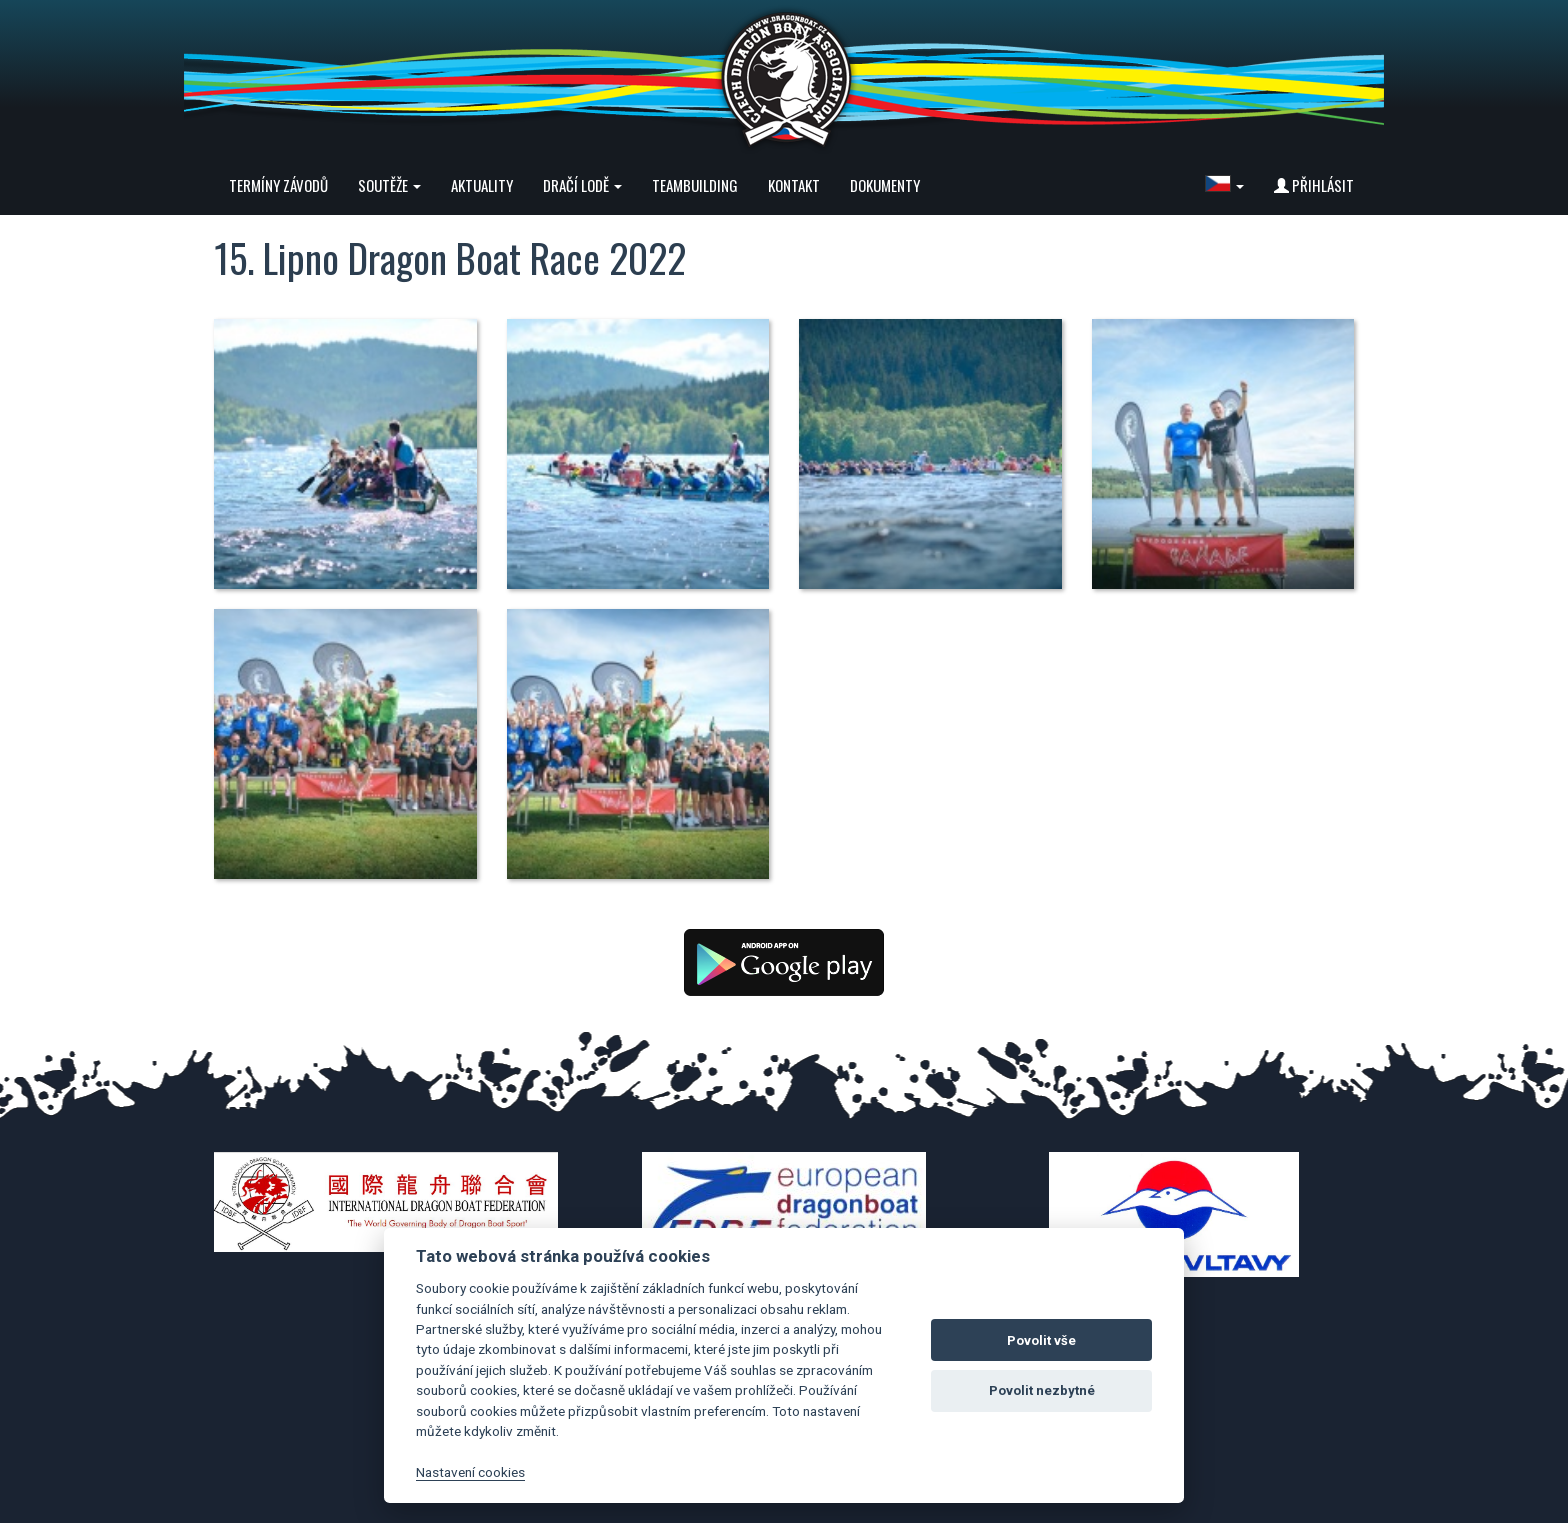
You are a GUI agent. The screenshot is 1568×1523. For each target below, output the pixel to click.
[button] (1224, 185)
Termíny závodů (278, 185)
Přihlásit (1314, 185)
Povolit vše (1041, 1340)
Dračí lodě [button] (582, 185)
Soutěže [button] (389, 185)
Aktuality (482, 185)
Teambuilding (695, 185)
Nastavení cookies (470, 1472)
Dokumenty (885, 185)
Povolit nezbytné (1042, 1390)
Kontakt (794, 185)
